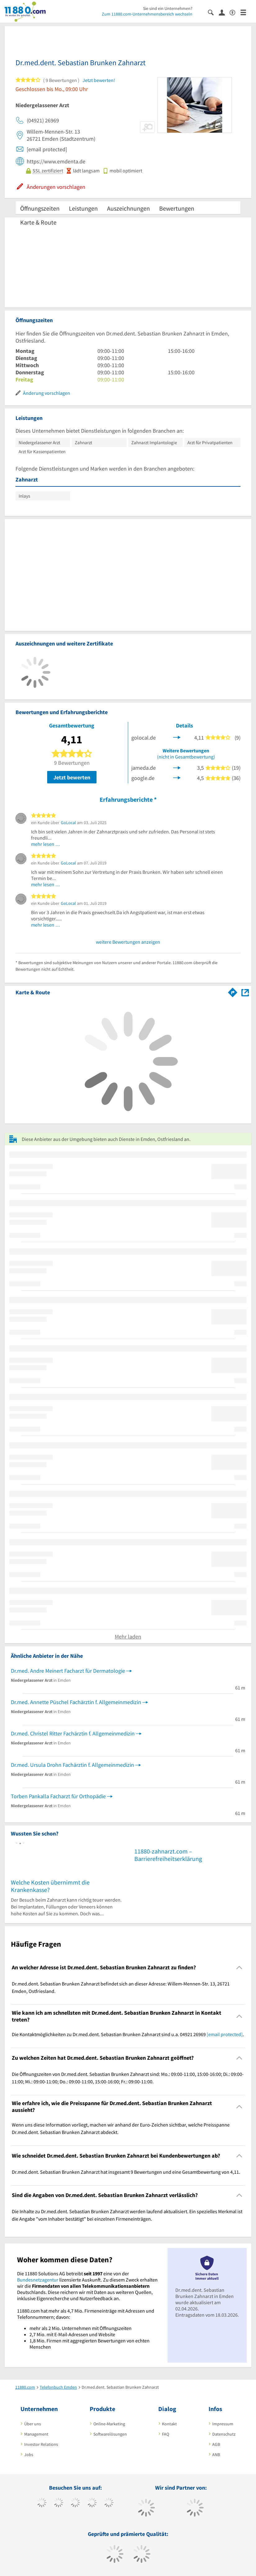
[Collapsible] (239, 1967)
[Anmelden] (224, 12)
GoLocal (68, 822)
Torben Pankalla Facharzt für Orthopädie (58, 1796)
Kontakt (169, 2424)
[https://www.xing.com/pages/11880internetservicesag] (92, 2503)
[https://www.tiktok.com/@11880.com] (58, 2503)
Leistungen (83, 208)
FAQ (165, 2434)
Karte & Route (38, 222)
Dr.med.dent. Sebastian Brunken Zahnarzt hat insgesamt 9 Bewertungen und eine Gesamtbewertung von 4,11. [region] (126, 2172)
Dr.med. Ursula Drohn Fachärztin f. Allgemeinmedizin (72, 1764)
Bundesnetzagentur (37, 2280)
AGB (216, 2444)
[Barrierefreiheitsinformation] (235, 12)
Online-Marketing (109, 2424)
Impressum (222, 2424)
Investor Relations (41, 2444)
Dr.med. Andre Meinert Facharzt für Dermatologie (68, 1670)
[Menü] (245, 12)
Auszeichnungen (128, 208)
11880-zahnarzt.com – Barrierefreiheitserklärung (168, 1854)
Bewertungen (176, 208)
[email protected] (225, 2034)
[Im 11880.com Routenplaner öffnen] (232, 991)
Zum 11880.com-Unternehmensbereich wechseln (147, 14)
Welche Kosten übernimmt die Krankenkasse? (50, 1886)
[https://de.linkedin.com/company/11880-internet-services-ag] (109, 2503)
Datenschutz (224, 2434)
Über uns (32, 2424)
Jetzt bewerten (71, 777)
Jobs (28, 2454)
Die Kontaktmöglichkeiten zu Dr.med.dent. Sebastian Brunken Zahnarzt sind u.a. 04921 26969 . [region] (128, 2034)
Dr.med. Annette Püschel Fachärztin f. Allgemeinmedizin (76, 1702)
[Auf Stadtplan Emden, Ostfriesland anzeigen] (245, 992)
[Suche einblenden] (213, 12)
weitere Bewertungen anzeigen (128, 942)
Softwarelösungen (110, 2434)
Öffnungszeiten (40, 208)
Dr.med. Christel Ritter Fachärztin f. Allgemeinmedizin (73, 1733)
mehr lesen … (45, 844)
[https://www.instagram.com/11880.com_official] (75, 2503)
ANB (216, 2454)
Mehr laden (128, 1636)
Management (36, 2434)
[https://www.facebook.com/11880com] (42, 2503)
